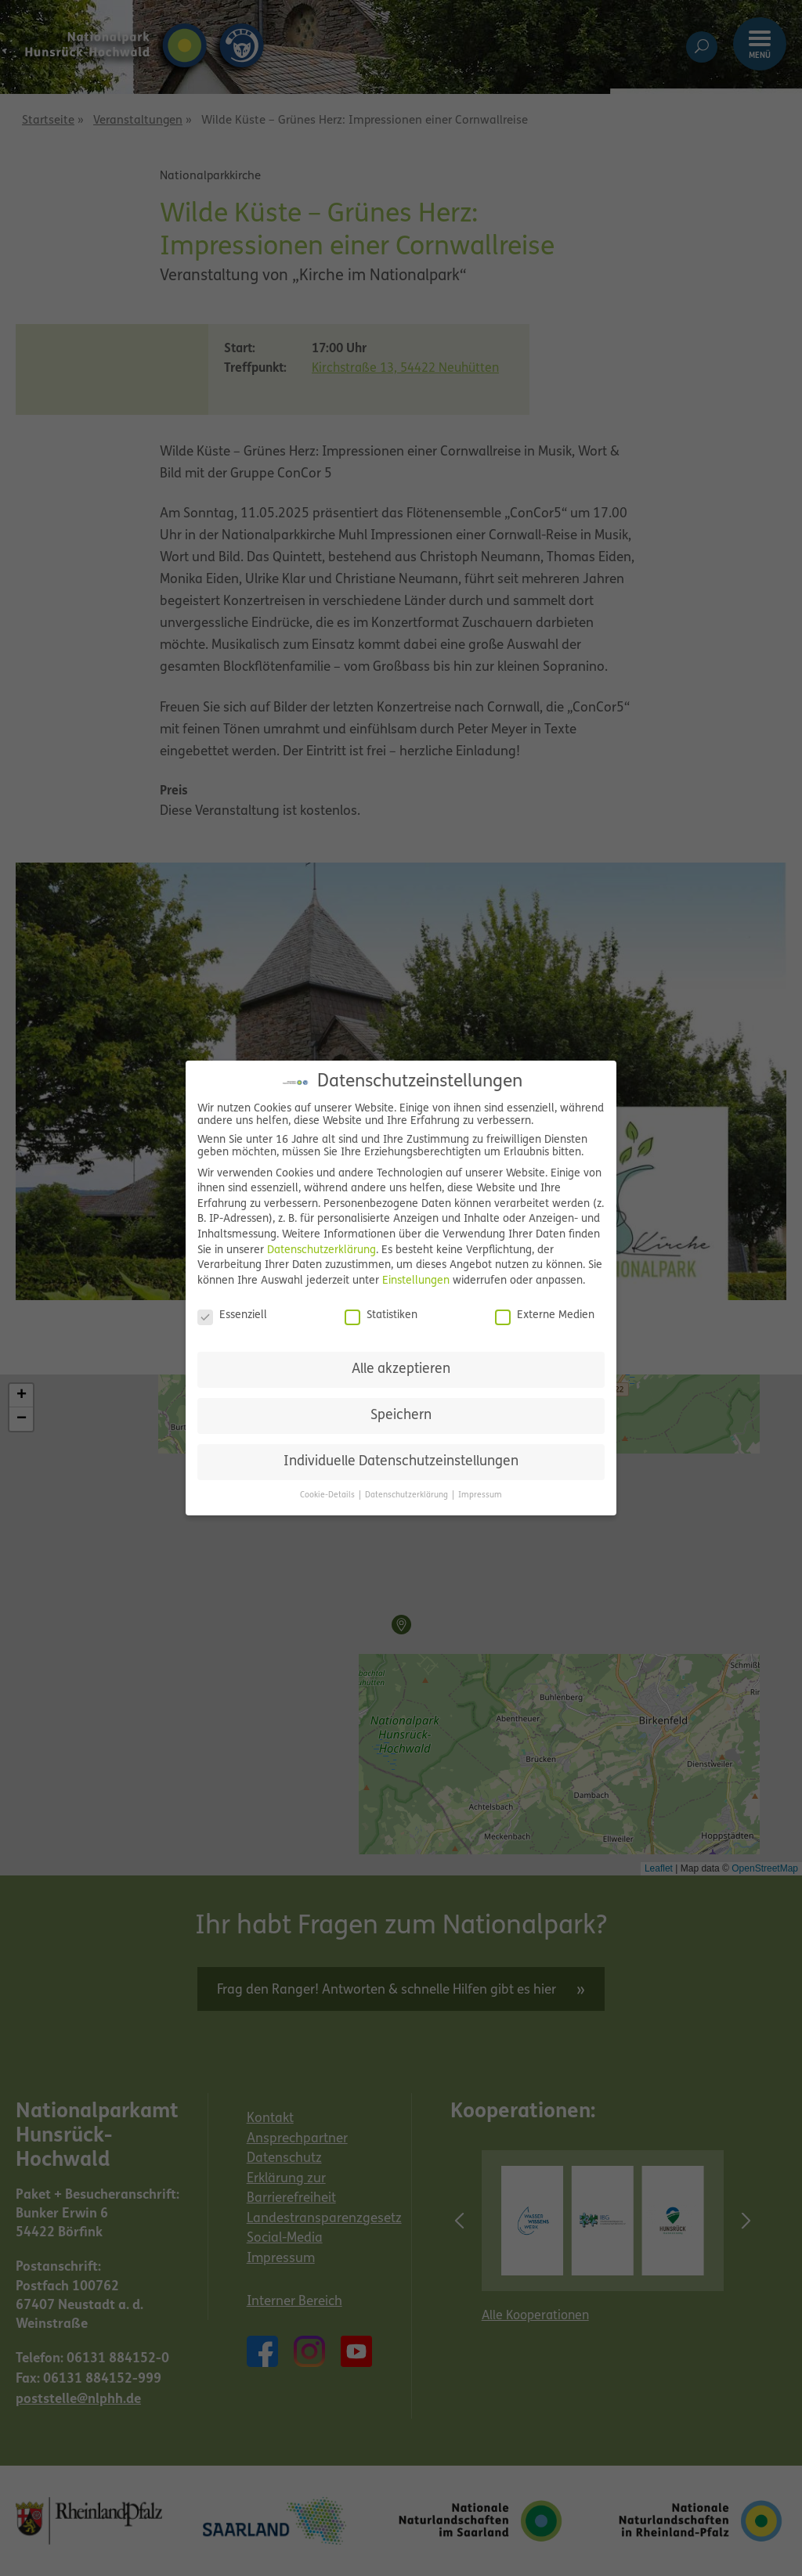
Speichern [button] (401, 1415)
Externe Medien (544, 1316)
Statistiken (381, 1316)
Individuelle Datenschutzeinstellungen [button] (401, 1461)
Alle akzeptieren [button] (401, 1369)
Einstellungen (416, 1281)
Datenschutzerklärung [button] (407, 1495)
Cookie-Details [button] (328, 1495)
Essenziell (232, 1316)
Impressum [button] (480, 1495)
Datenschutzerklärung (321, 1250)
